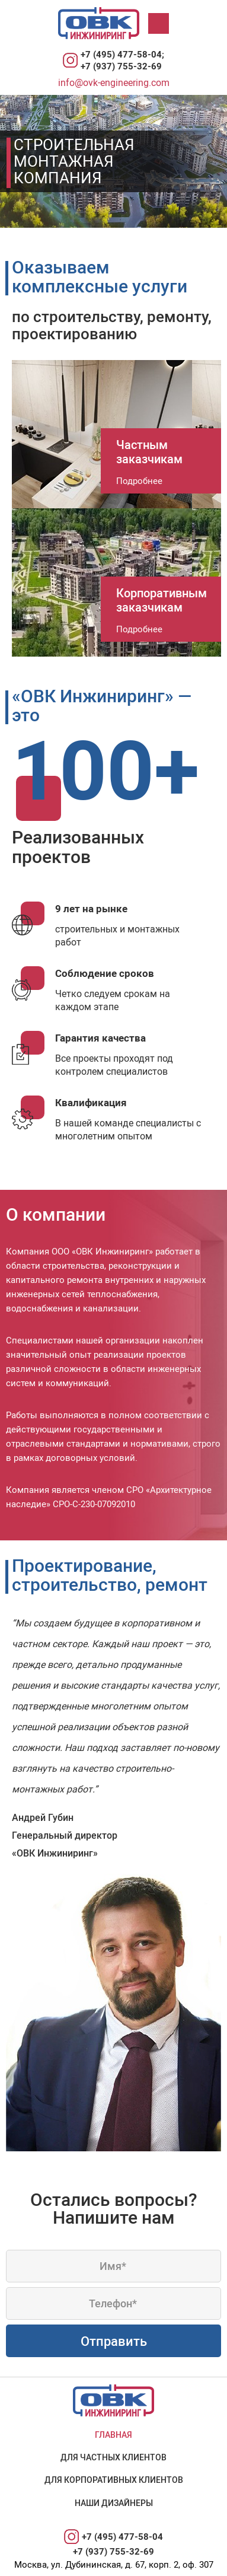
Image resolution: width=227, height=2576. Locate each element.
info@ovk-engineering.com (114, 82)
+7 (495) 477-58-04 (122, 2536)
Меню (161, 23)
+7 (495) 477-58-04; (122, 54)
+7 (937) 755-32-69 (121, 66)
